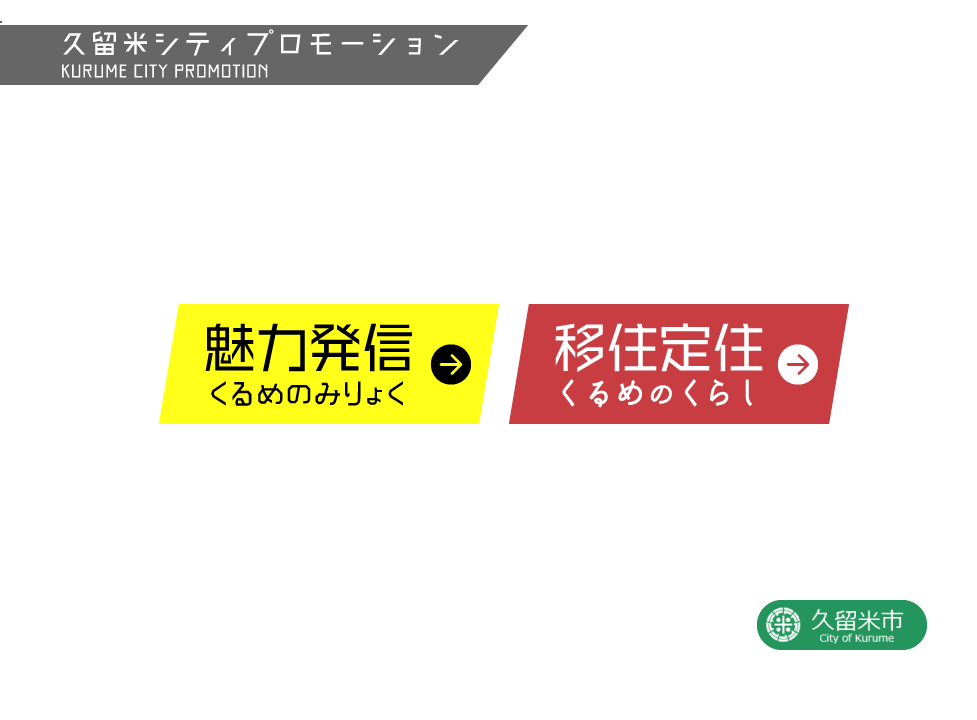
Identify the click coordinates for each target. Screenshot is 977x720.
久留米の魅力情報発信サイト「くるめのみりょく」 (334, 374)
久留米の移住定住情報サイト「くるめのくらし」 (684, 374)
